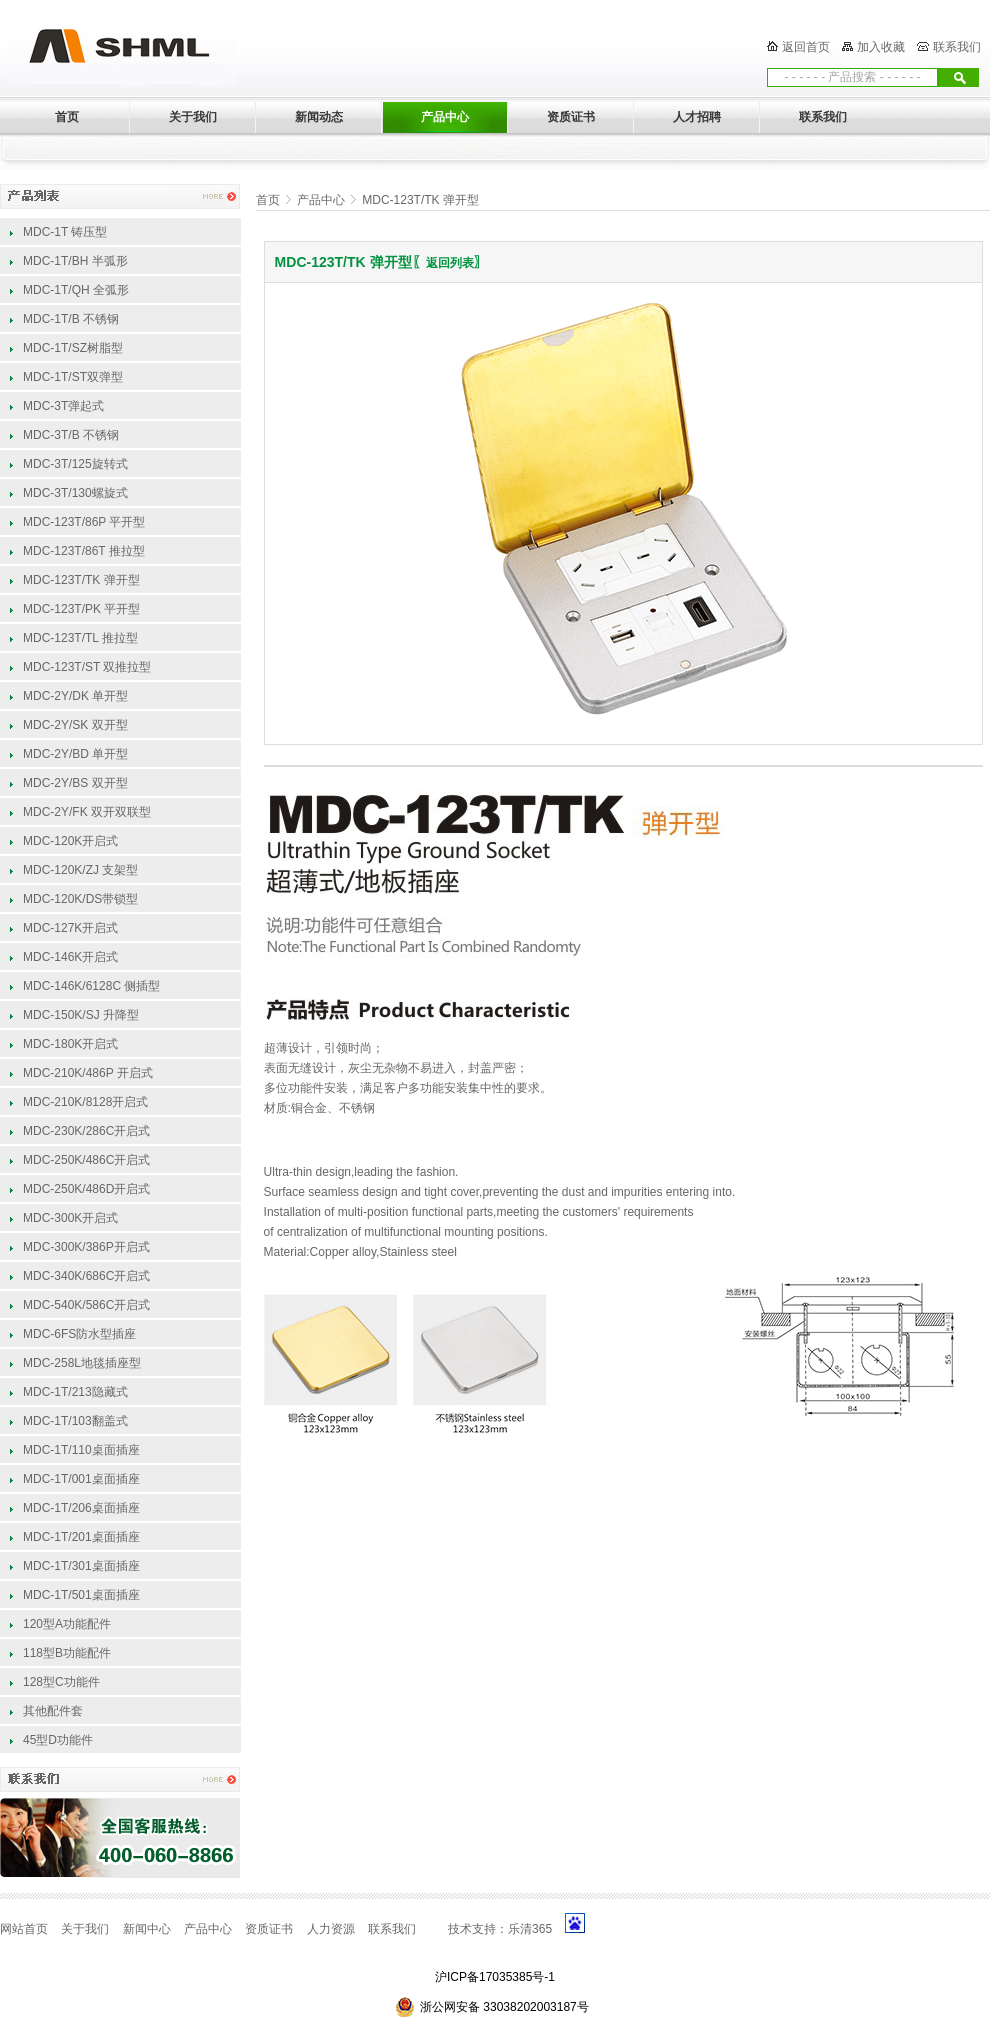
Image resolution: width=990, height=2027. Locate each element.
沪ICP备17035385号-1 (495, 1977)
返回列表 (450, 263)
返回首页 (806, 47)
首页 (268, 200)
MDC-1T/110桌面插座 (81, 1450)
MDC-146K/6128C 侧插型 (91, 986)
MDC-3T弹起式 (63, 406)
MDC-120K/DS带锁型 (80, 899)
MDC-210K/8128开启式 (85, 1102)
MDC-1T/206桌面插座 (81, 1508)
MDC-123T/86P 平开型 (84, 522)
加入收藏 (881, 47)
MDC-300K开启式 (70, 1218)
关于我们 (85, 1929)
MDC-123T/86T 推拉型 (84, 551)
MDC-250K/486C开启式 (86, 1160)
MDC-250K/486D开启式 (86, 1189)
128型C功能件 (61, 1682)
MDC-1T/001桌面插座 (81, 1479)
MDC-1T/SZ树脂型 (73, 348)
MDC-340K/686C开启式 (86, 1276)
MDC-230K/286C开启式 (86, 1131)
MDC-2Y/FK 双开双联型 (87, 812)
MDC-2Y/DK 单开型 (75, 696)
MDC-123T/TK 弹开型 (81, 580)
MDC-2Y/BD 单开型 (75, 754)
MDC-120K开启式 (70, 841)
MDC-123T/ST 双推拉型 (87, 667)
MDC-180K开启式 (70, 1044)
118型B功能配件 (67, 1653)
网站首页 (24, 1929)
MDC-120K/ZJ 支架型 (80, 870)
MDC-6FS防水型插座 (79, 1334)
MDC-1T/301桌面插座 (81, 1566)
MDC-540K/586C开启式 (86, 1305)
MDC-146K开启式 (70, 957)
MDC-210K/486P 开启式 (88, 1073)
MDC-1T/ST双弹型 (73, 377)
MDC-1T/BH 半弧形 (75, 261)
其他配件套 (53, 1711)
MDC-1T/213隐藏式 (75, 1392)
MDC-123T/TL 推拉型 (80, 638)
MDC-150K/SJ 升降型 (81, 1015)
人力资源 (331, 1929)
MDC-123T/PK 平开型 (81, 609)
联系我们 (957, 47)
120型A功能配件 (67, 1624)
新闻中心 (147, 1929)
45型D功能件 (58, 1740)
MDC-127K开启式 (70, 928)
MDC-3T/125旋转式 (75, 464)
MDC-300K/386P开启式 (86, 1247)
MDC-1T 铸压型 (65, 232)
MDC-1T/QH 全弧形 (76, 290)
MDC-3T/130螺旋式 (75, 493)
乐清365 (530, 1929)
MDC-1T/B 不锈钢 (71, 319)
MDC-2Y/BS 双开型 (75, 783)
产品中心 (321, 200)
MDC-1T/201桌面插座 (81, 1537)
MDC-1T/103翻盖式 (75, 1421)
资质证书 (269, 1929)
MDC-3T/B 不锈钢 (71, 435)
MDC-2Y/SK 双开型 (75, 725)
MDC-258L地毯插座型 (82, 1363)
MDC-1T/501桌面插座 (81, 1595)
